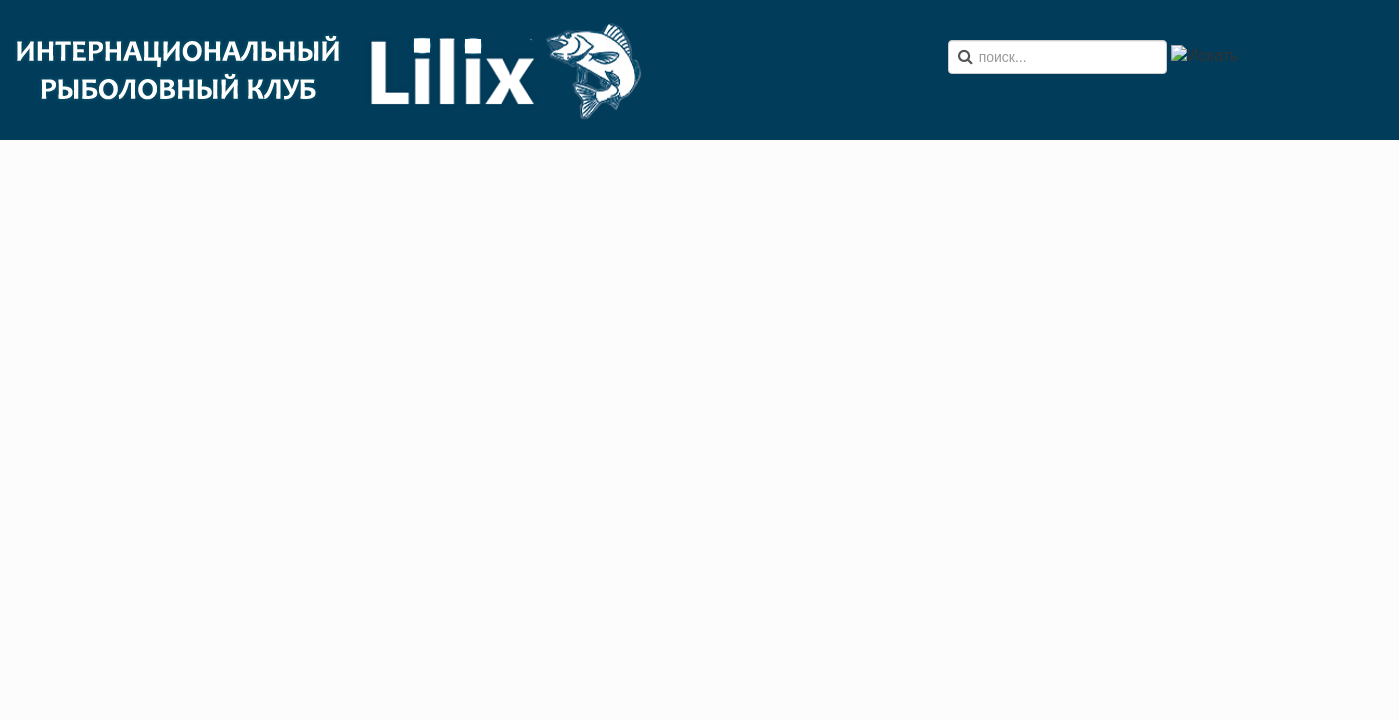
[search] (1057, 57)
